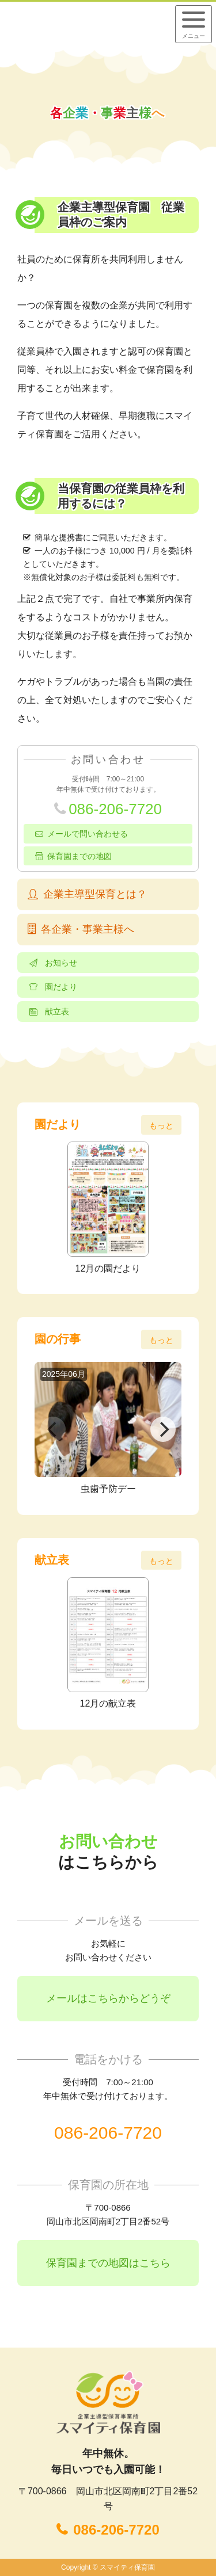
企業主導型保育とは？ (95, 894)
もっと (161, 1125)
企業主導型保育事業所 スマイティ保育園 (82, 23)
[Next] (163, 1429)
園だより (61, 986)
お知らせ (61, 962)
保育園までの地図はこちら (108, 2263)
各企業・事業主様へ (87, 929)
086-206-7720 (115, 809)
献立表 (57, 1011)
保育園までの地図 (79, 856)
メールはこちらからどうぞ (108, 1998)
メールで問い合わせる (87, 833)
